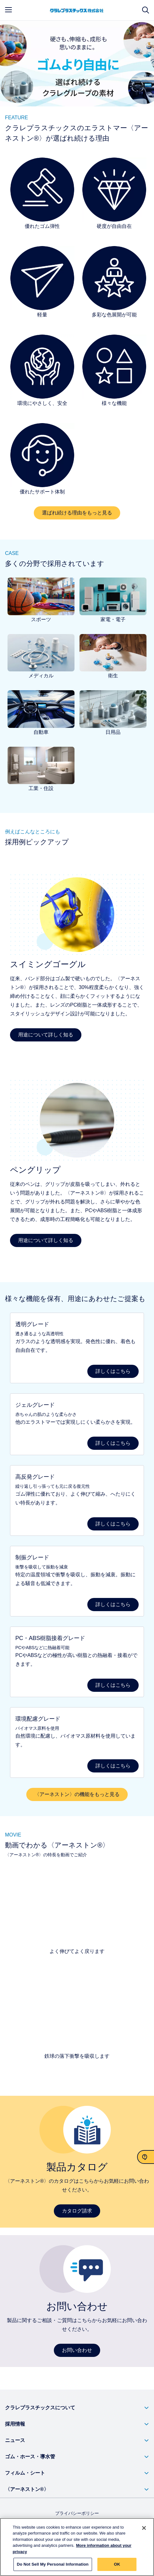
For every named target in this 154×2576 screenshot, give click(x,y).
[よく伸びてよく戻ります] (77, 1906)
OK (117, 2564)
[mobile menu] (8, 9)
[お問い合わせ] (145, 2157)
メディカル (41, 675)
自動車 (41, 732)
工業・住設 (41, 788)
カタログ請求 (77, 2210)
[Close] (144, 2528)
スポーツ (41, 619)
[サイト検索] (145, 10)
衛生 (113, 675)
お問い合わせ (77, 2350)
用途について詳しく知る (45, 1034)
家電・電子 (113, 619)
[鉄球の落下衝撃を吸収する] (77, 2011)
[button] (77, 2408)
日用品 (113, 732)
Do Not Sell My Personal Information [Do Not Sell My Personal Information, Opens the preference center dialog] (53, 2564)
